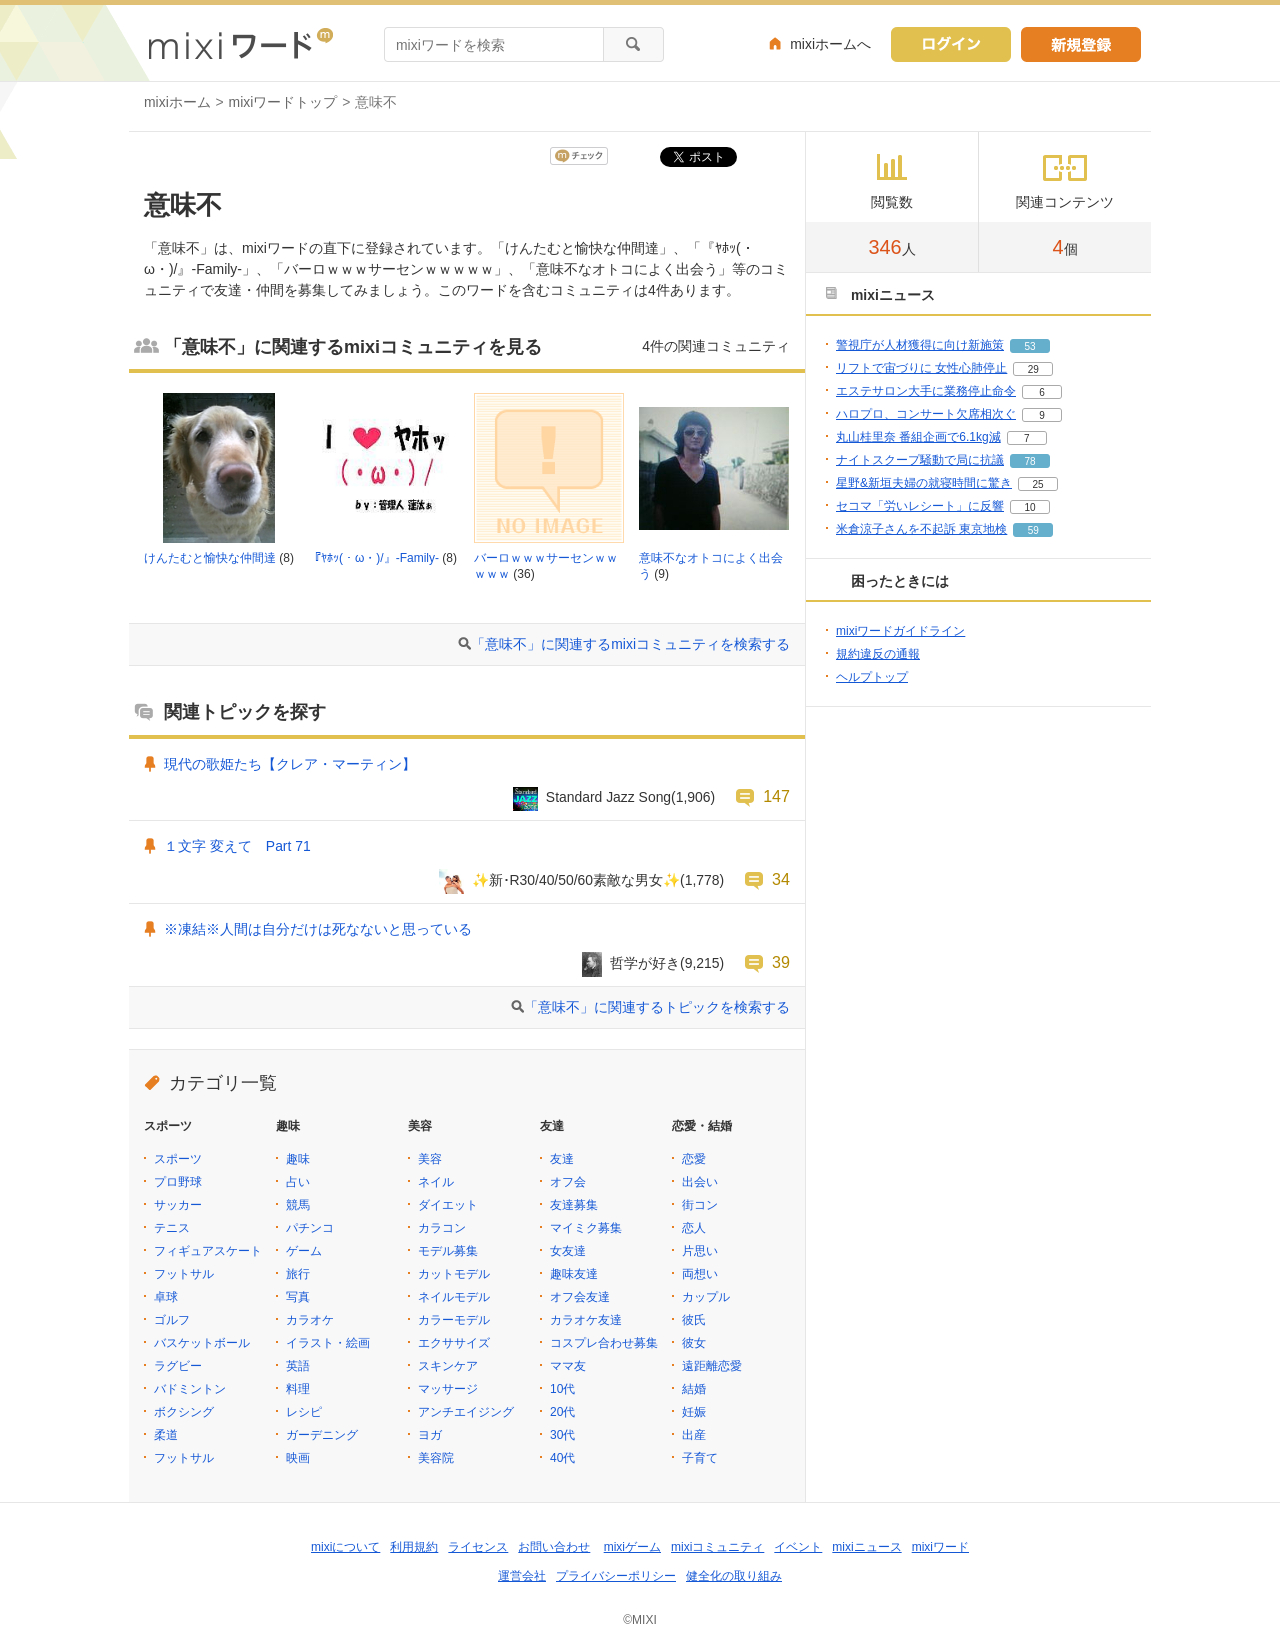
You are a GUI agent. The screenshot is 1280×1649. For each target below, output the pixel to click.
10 (1029, 507)
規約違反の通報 (878, 654)
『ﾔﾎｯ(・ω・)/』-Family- (374, 558)
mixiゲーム (632, 1547)
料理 (298, 1389)
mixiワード (940, 1547)
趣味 (298, 1159)
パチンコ (310, 1228)
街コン (700, 1205)
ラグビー (178, 1366)
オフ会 (568, 1182)
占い (298, 1182)
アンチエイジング (466, 1412)
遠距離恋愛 (712, 1366)
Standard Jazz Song (608, 797)
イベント (798, 1547)
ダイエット (448, 1205)
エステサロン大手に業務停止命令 (926, 391)
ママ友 (568, 1366)
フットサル (184, 1274)
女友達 (568, 1251)
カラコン (442, 1228)
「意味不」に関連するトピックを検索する (657, 1007)
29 (1033, 369)
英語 (298, 1366)
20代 (562, 1412)
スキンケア (448, 1366)
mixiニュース (866, 1547)
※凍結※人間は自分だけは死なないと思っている (318, 929)
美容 (430, 1159)
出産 (694, 1435)
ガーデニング (322, 1435)
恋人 (694, 1228)
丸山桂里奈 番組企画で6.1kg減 (918, 437)
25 (1037, 484)
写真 (298, 1297)
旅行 (298, 1274)
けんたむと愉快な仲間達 (210, 558)
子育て (700, 1458)
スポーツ (178, 1159)
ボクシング (184, 1412)
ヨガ (430, 1435)
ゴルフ (172, 1320)
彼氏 (694, 1320)
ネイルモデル (454, 1297)
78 (1029, 461)
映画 (298, 1458)
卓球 (166, 1297)
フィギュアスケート (208, 1251)
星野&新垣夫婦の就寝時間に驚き (924, 483)
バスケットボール (202, 1343)
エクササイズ (454, 1343)
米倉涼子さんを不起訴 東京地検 (921, 529)
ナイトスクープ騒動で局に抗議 (920, 460)
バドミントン (190, 1389)
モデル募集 (448, 1251)
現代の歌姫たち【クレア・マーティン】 (290, 764)
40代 (562, 1458)
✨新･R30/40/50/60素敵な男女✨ (576, 880)
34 (781, 879)
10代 (562, 1389)
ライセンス (478, 1547)
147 (776, 796)
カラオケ (310, 1320)
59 (1033, 530)
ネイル (436, 1182)
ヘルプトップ (872, 677)
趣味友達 (574, 1274)
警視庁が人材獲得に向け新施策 (920, 345)
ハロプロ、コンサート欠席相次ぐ (926, 414)
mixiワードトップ (283, 102)
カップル (706, 1297)
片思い (700, 1251)
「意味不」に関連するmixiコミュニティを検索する (630, 644)
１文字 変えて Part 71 (237, 846)
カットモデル (454, 1274)
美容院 (436, 1458)
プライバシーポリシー (616, 1576)
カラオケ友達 (586, 1320)
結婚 (694, 1389)
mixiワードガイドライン (900, 631)
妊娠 (694, 1412)
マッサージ (448, 1389)
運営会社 (522, 1576)
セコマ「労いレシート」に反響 (920, 506)
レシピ (304, 1412)
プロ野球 (178, 1182)
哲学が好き (645, 963)
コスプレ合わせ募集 (604, 1343)
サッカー (178, 1205)
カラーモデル (454, 1320)
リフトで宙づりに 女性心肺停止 (921, 368)
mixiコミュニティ (717, 1547)
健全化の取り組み (734, 1576)
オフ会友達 (580, 1297)
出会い (700, 1182)
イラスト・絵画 (328, 1343)
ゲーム (304, 1251)
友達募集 (574, 1205)
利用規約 (414, 1547)
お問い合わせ (554, 1547)
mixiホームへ (830, 44)
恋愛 (694, 1159)
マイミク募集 (586, 1228)
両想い (700, 1274)
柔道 (166, 1435)
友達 (562, 1159)
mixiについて (345, 1547)
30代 (562, 1435)
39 (781, 962)
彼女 (694, 1343)
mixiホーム (177, 102)
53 (1029, 346)
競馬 (298, 1205)
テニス (172, 1228)
